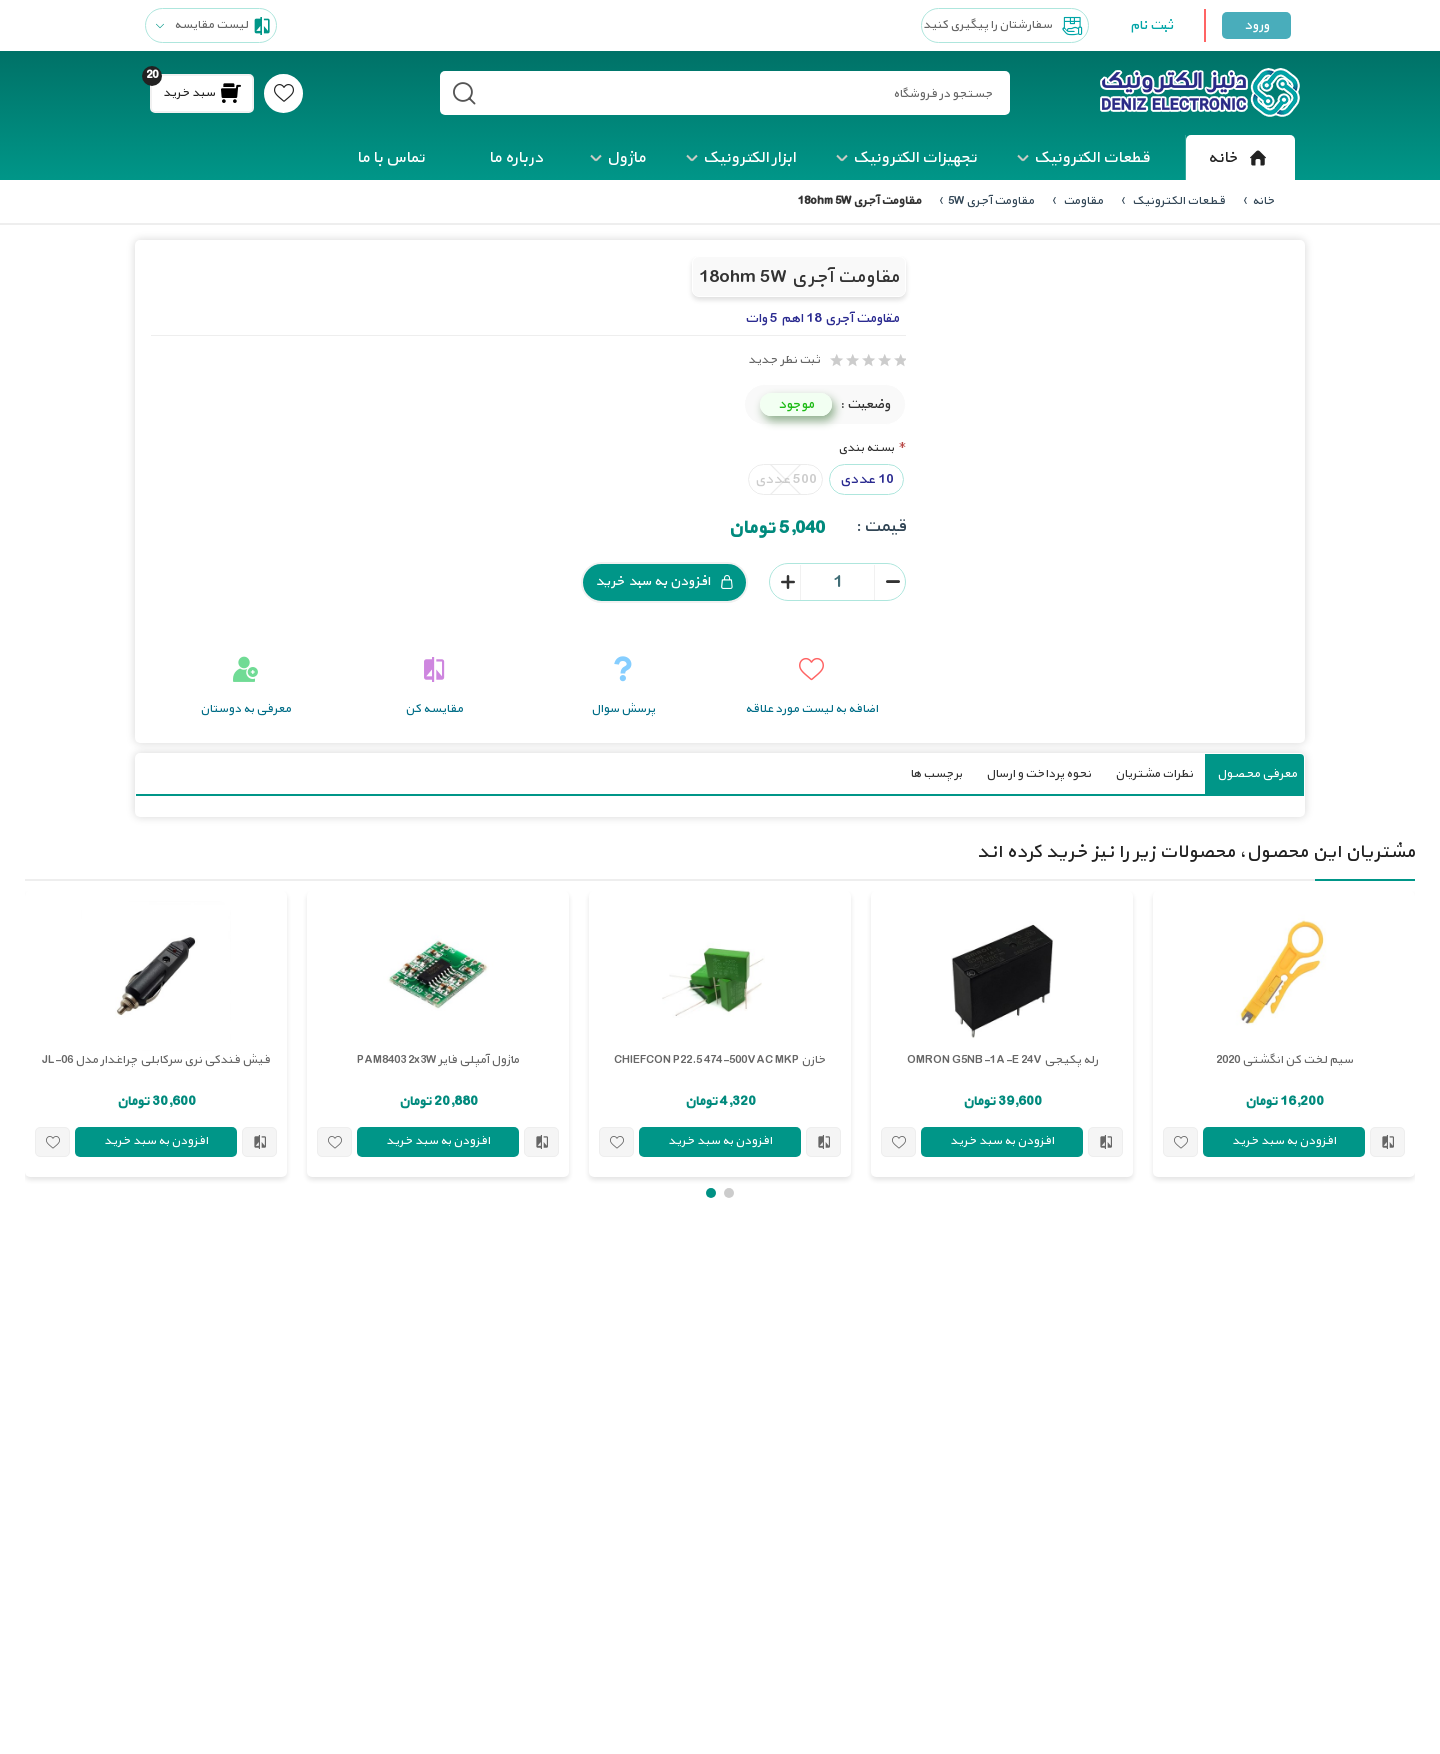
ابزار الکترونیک (749, 158)
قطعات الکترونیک (1092, 158)
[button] (729, 1192)
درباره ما (516, 158)
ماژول (626, 158)
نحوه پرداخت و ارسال (1038, 773)
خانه (1240, 158)
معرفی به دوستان (245, 708)
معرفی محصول (1257, 773)
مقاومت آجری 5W (991, 201)
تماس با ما (391, 158)
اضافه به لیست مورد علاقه (811, 708)
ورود (1256, 25)
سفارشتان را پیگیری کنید (1005, 26)
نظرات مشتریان (1154, 773)
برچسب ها (936, 773)
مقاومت (1082, 201)
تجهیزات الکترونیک (915, 158)
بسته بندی (866, 447)
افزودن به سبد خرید (664, 581)
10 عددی (867, 478)
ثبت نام (1151, 25)
